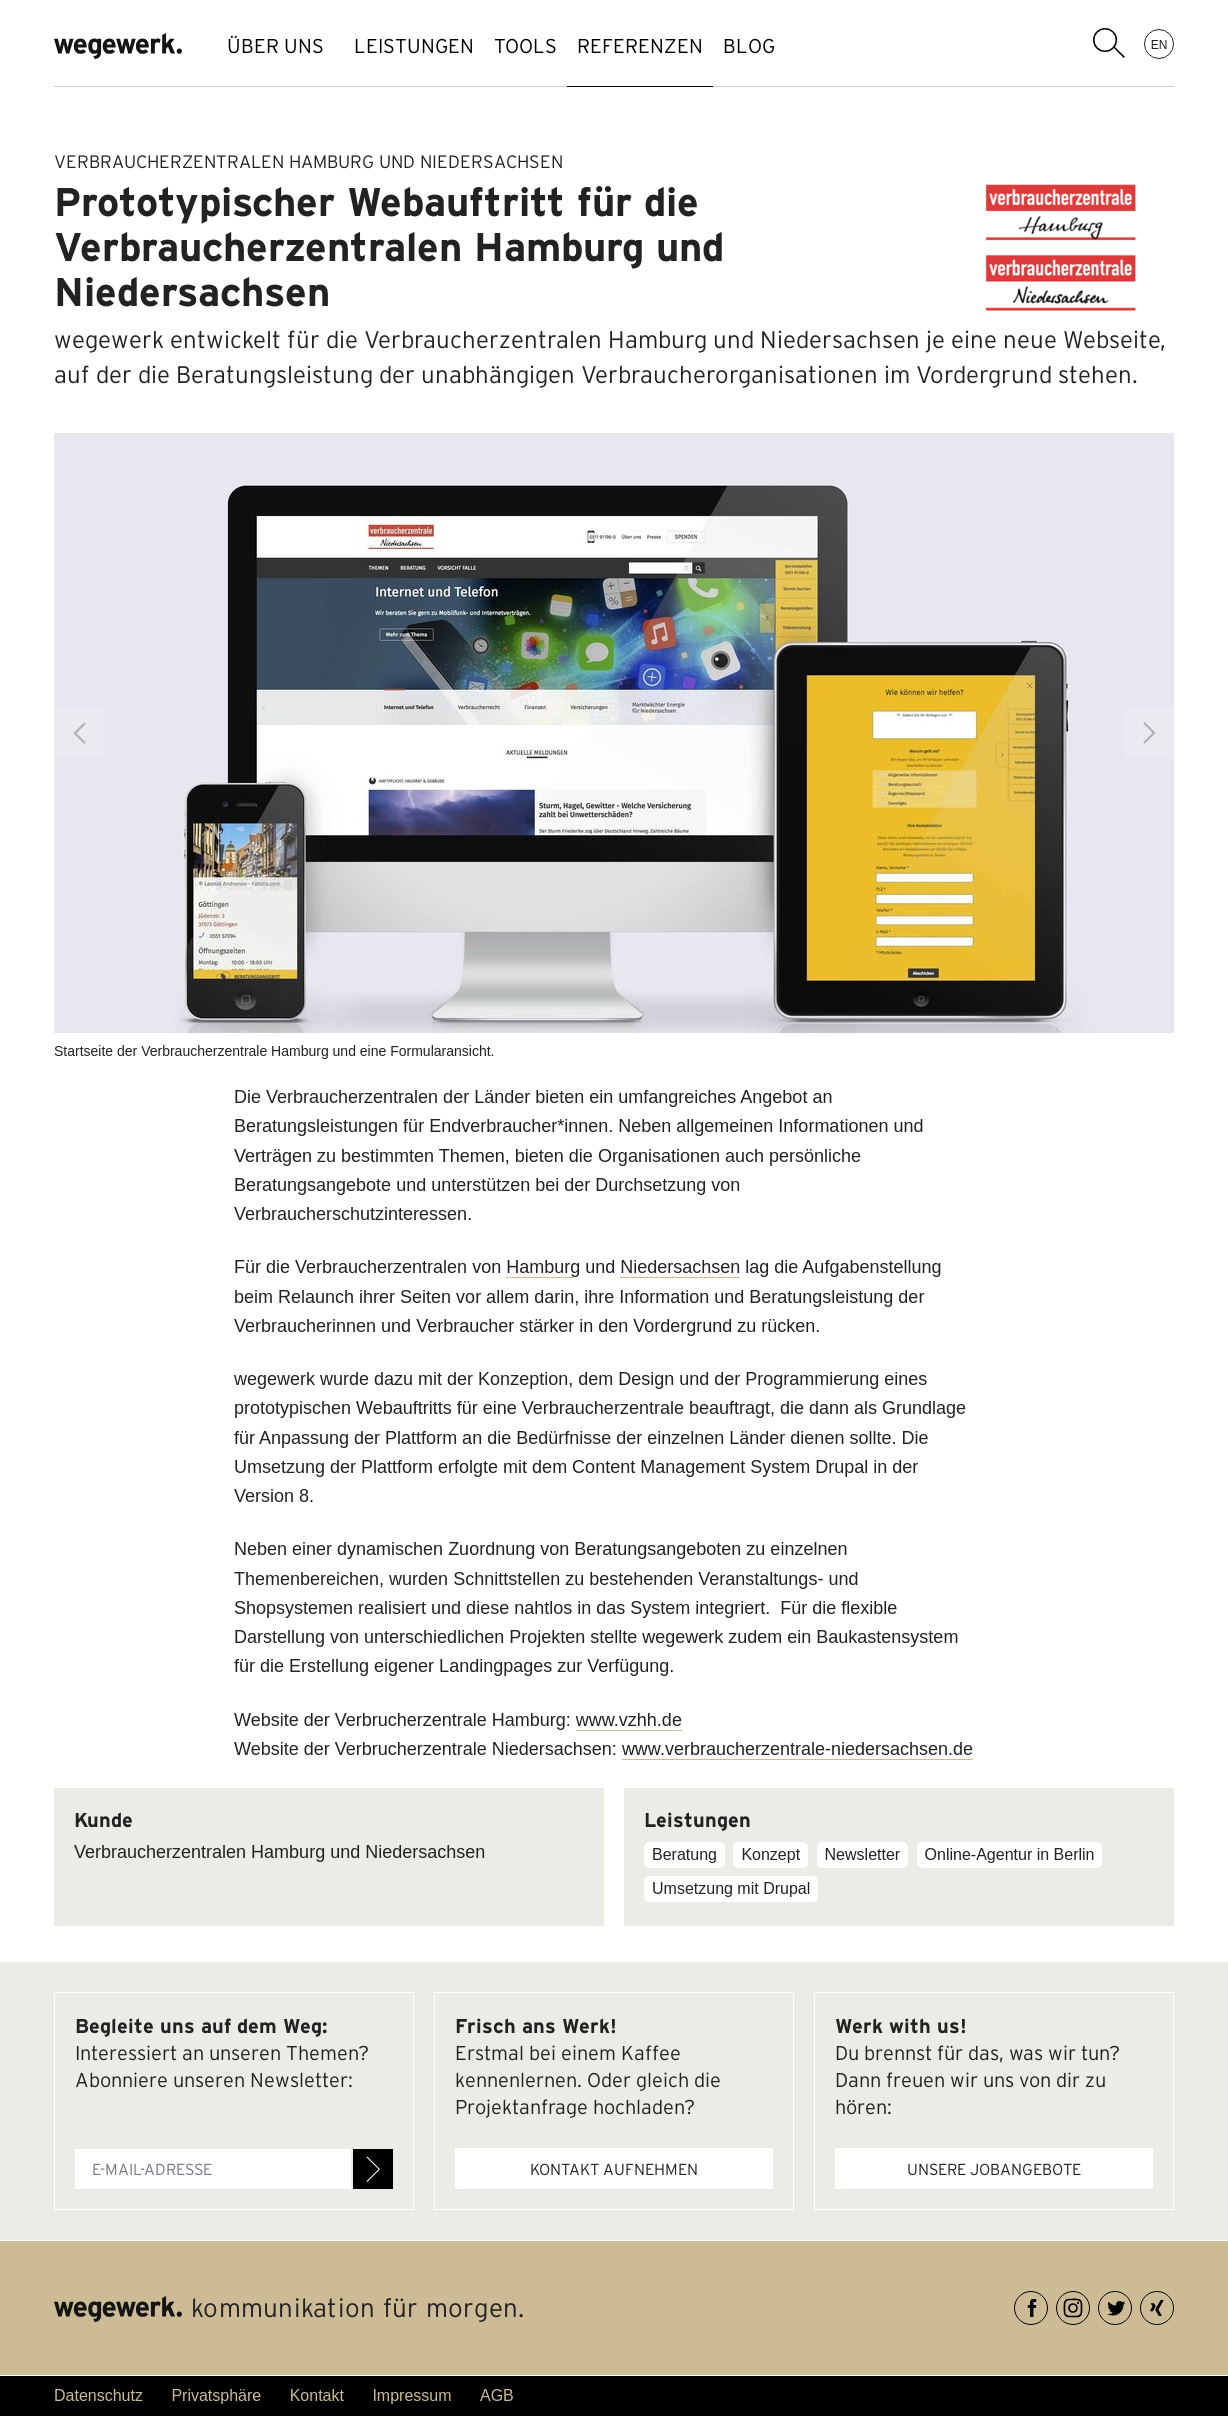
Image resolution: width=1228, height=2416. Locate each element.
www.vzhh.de (629, 1720)
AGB (497, 2395)
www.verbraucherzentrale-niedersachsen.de (797, 1749)
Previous (79, 733)
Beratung (684, 1854)
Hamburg (543, 1267)
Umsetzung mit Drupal (731, 1888)
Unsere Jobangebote (994, 2169)
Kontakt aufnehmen (614, 2169)
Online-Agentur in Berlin (1010, 1854)
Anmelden (373, 2169)
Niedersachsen (680, 1267)
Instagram (1089, 2304)
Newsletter (863, 1854)
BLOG (819, 46)
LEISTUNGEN (424, 46)
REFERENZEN (690, 46)
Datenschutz (98, 2395)
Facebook (1047, 2304)
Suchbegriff (1109, 43)
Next (1149, 733)
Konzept (770, 1854)
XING (1173, 2304)
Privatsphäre (216, 2395)
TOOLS (555, 46)
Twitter (1131, 2304)
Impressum (411, 2395)
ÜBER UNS (275, 46)
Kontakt (317, 2395)
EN (1159, 44)
